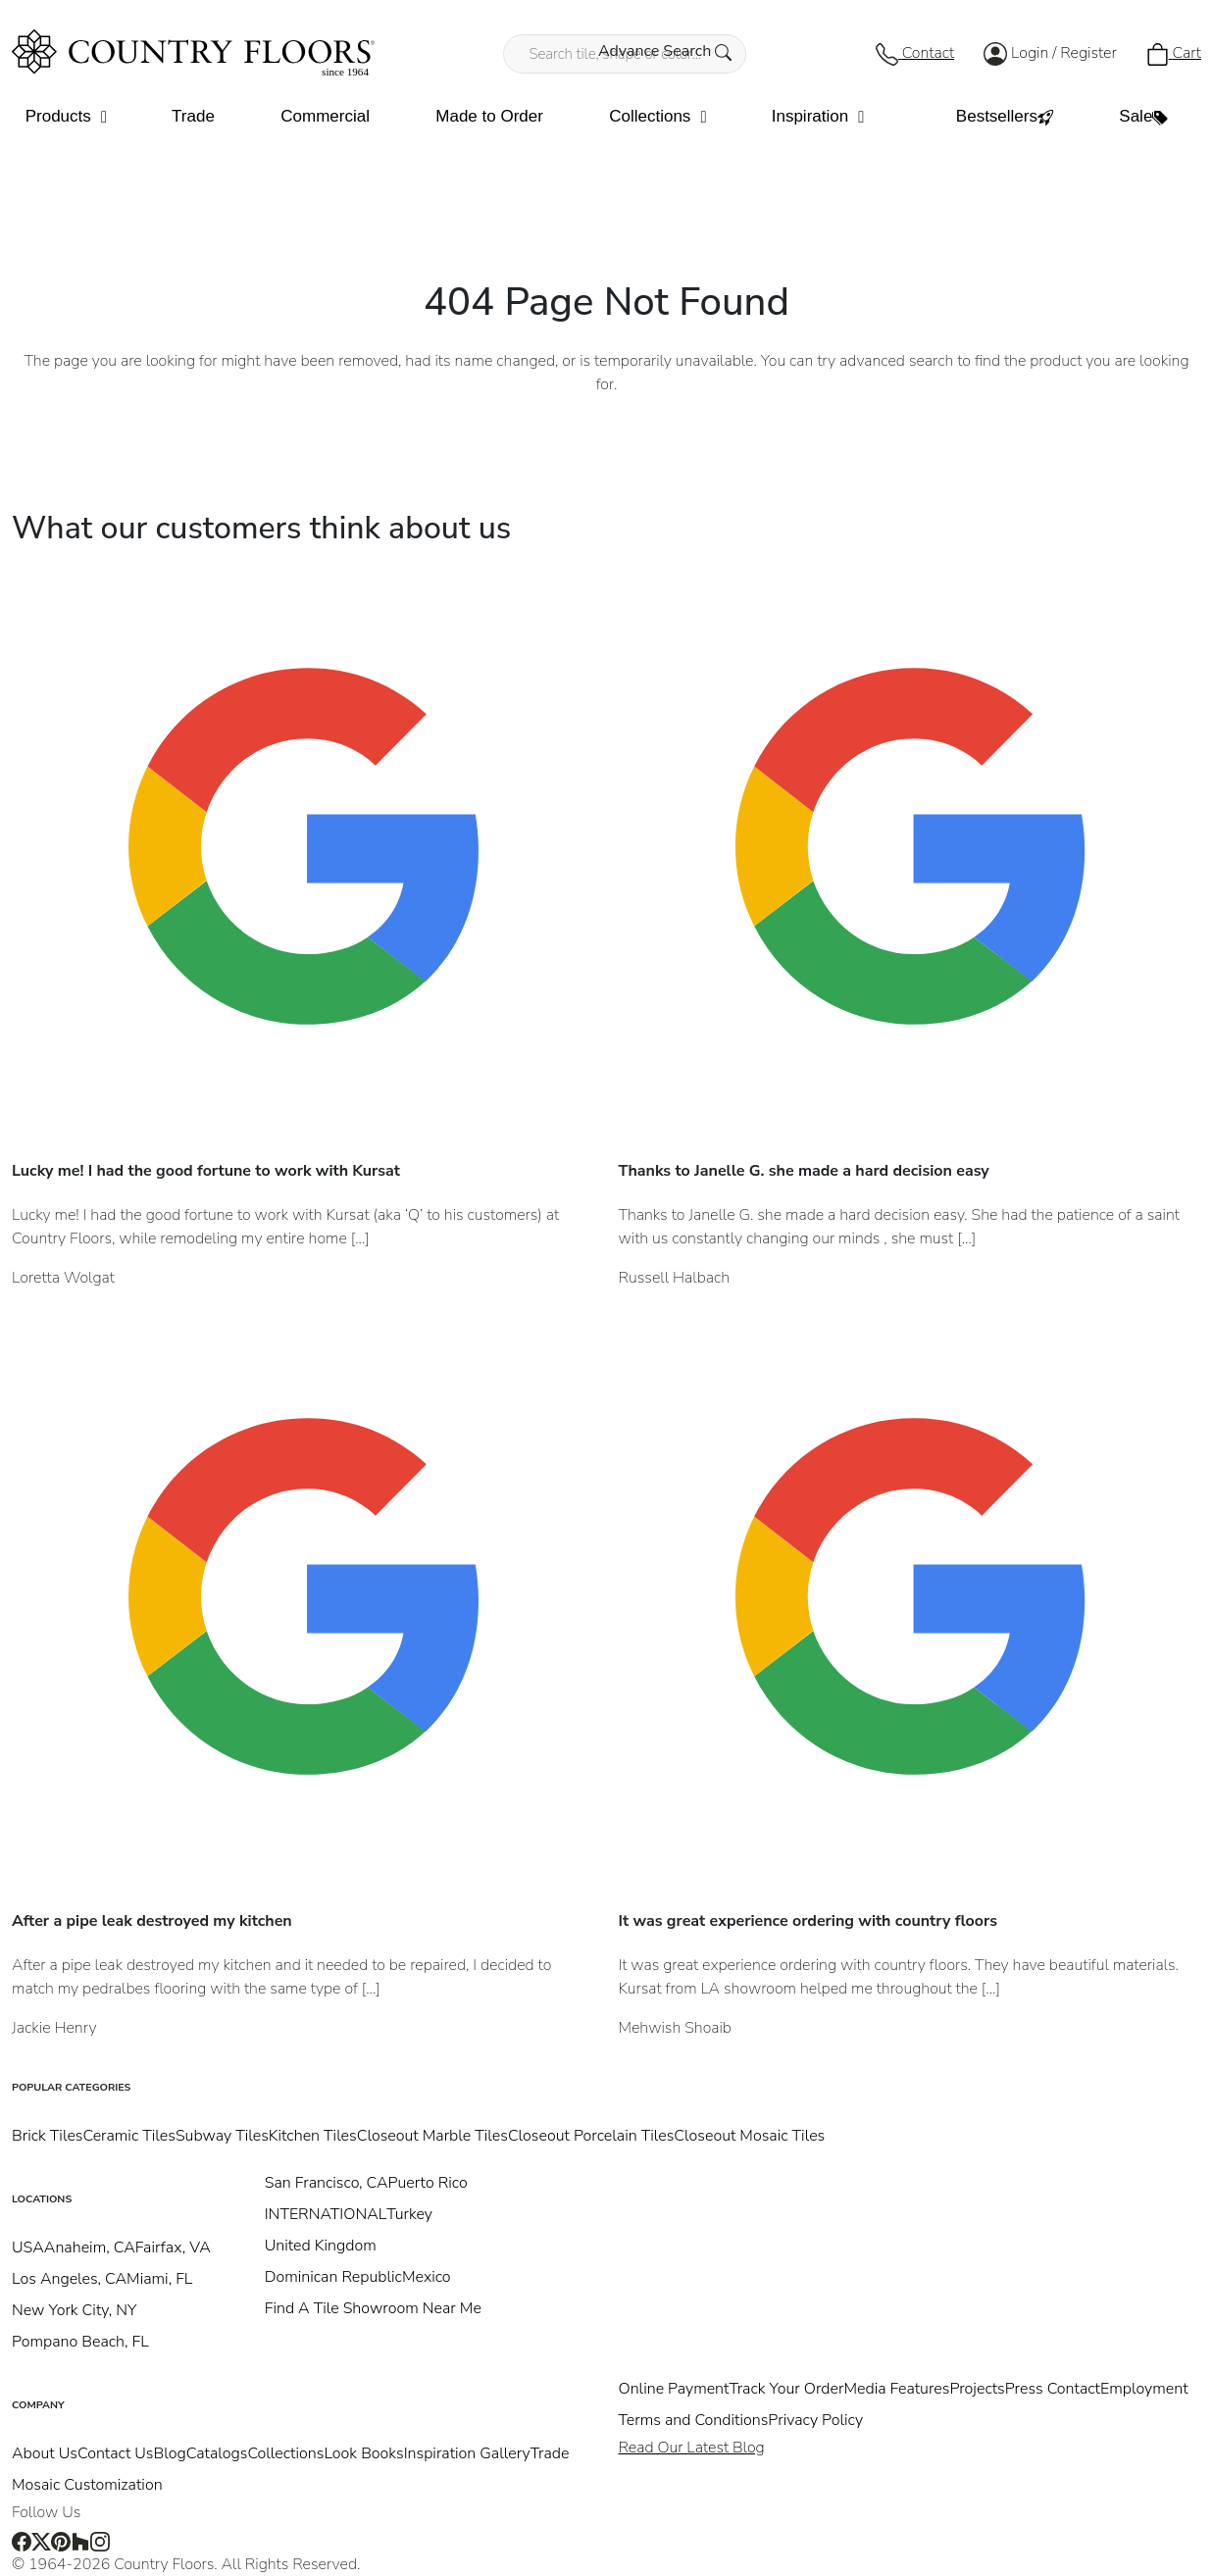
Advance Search (665, 51)
